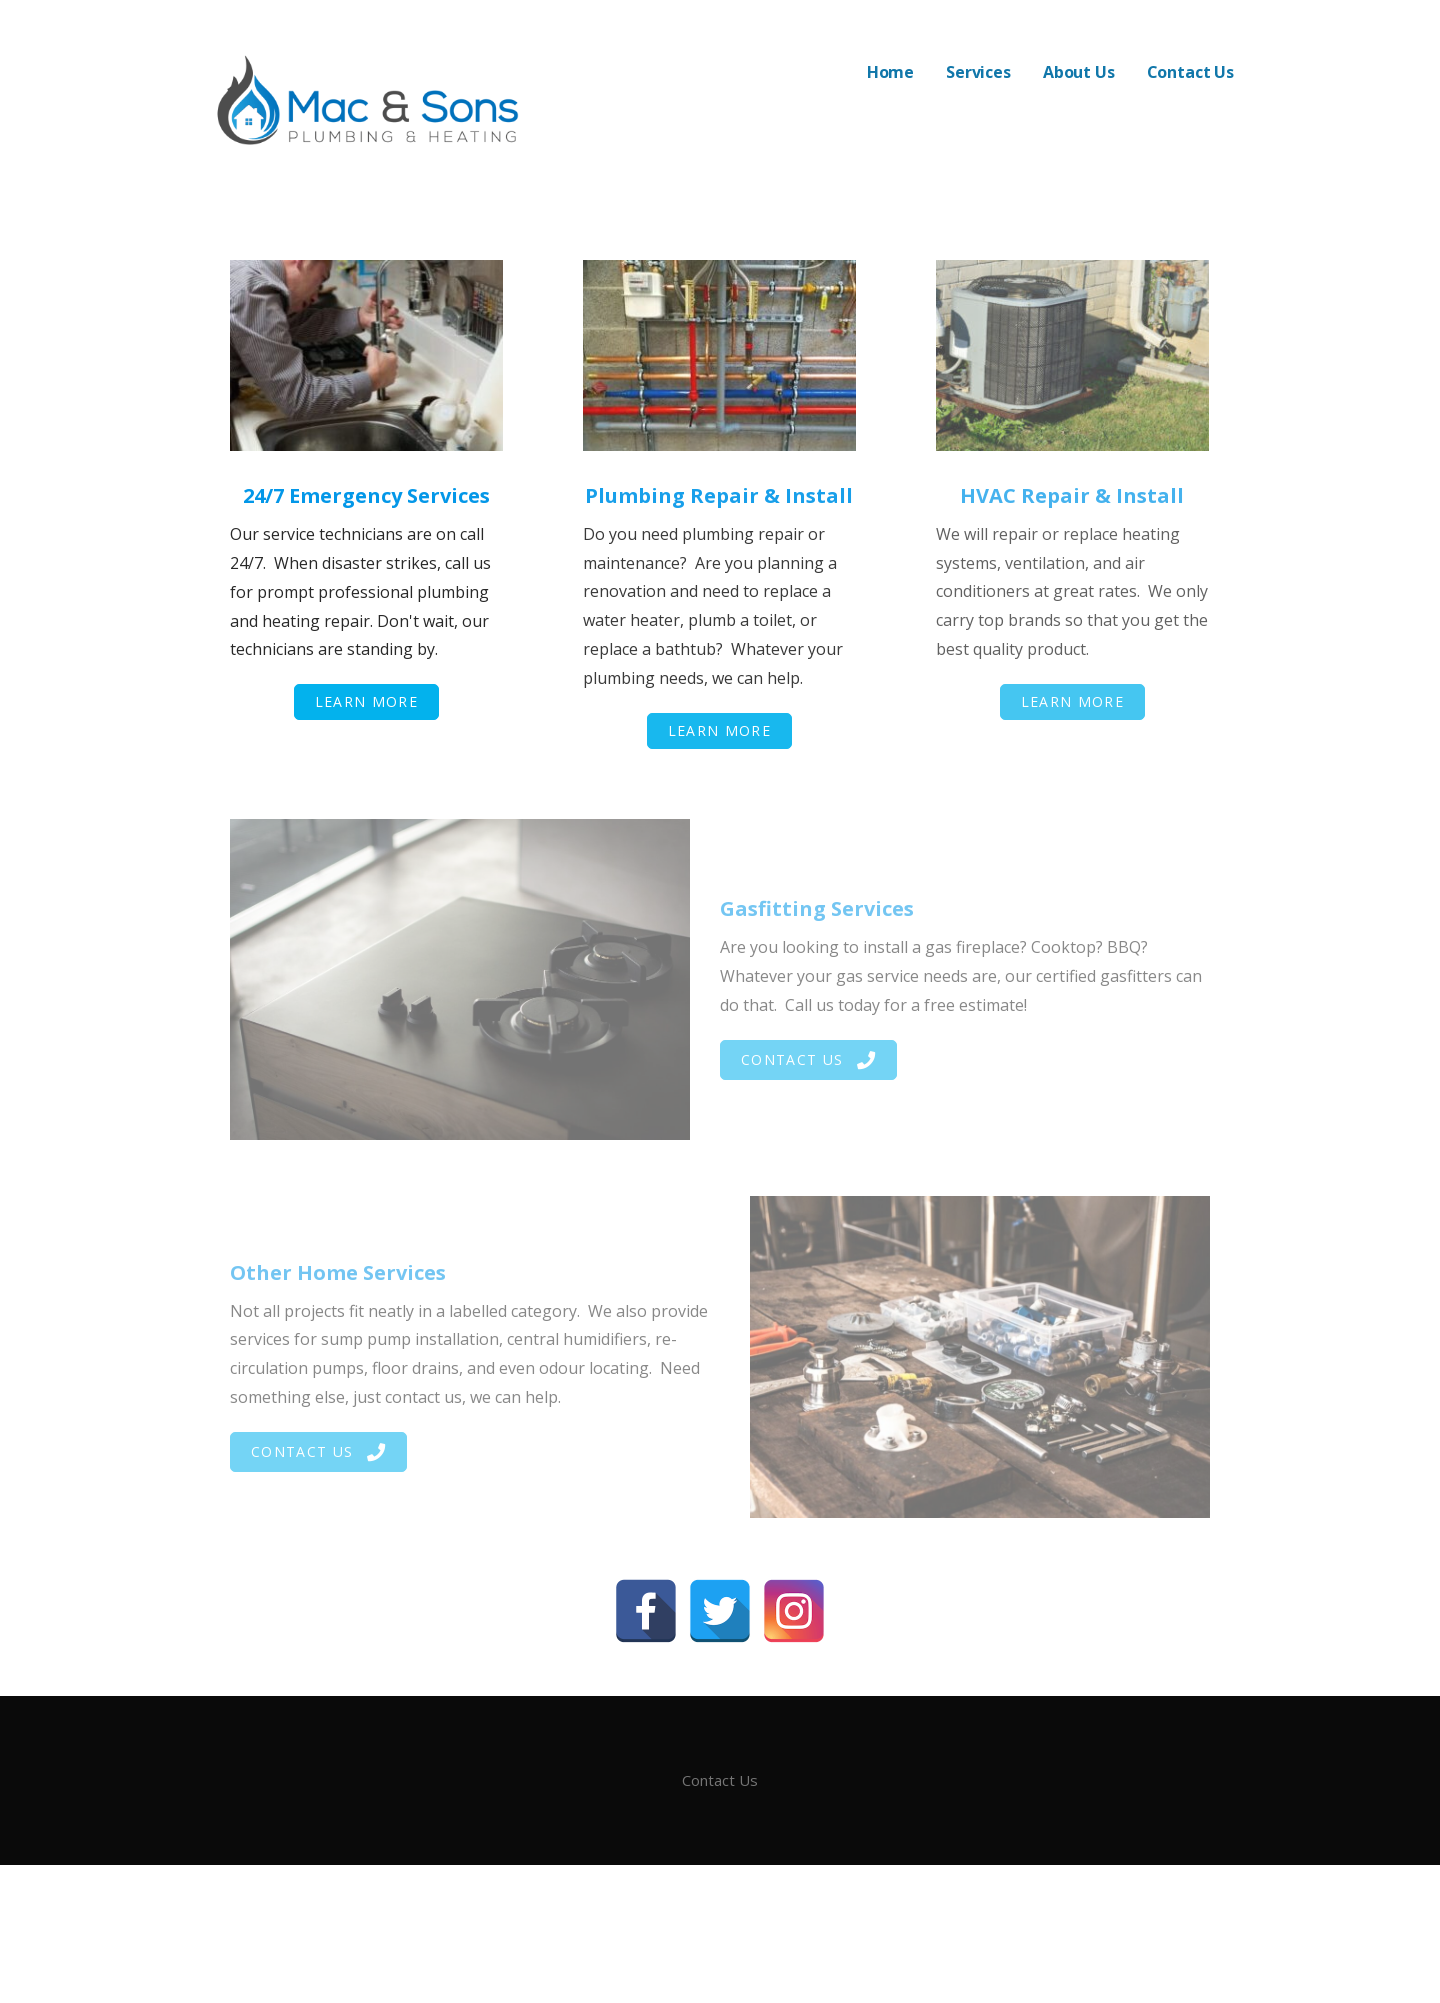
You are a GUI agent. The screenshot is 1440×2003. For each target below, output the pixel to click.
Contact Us (1190, 72)
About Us (1079, 72)
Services (978, 72)
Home (890, 72)
